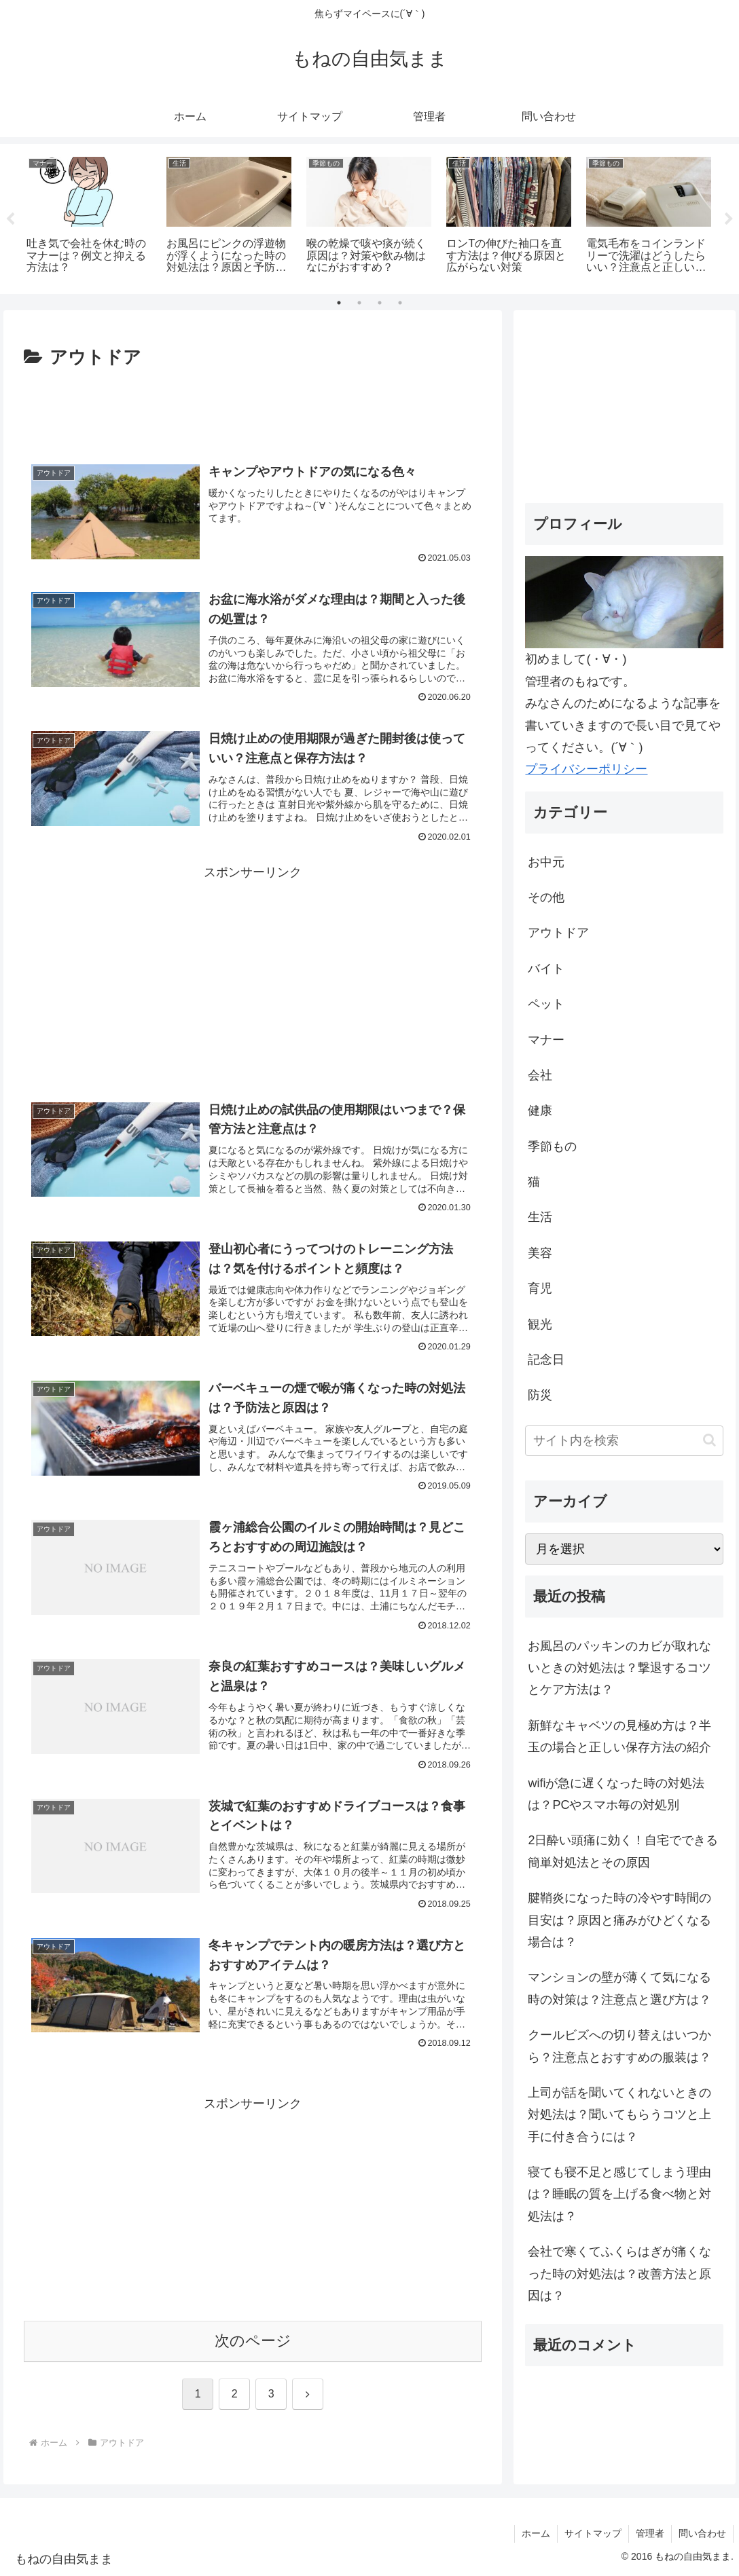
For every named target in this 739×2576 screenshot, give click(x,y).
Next (729, 219)
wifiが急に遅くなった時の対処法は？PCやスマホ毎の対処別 (616, 1794)
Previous (10, 219)
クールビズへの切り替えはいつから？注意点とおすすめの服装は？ (619, 2046)
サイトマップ (592, 2533)
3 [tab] (379, 303)
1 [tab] (339, 303)
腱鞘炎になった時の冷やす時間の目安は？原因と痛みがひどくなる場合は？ (619, 1920)
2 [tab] (359, 303)
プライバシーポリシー (586, 769)
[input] (624, 1440)
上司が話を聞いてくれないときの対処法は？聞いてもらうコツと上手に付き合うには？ (619, 2115)
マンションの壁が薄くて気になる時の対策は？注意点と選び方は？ (619, 1988)
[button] (709, 1440)
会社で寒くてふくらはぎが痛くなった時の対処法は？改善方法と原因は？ (619, 2273)
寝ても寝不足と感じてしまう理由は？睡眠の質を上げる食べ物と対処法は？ (619, 2194)
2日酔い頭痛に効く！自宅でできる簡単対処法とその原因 (623, 1851)
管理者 (650, 2533)
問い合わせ (702, 2533)
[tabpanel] (89, 216)
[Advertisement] (253, 414)
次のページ (253, 2340)
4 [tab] (400, 303)
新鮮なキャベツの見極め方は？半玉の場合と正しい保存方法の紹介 (619, 1736)
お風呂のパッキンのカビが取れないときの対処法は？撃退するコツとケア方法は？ (619, 1668)
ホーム (536, 2533)
